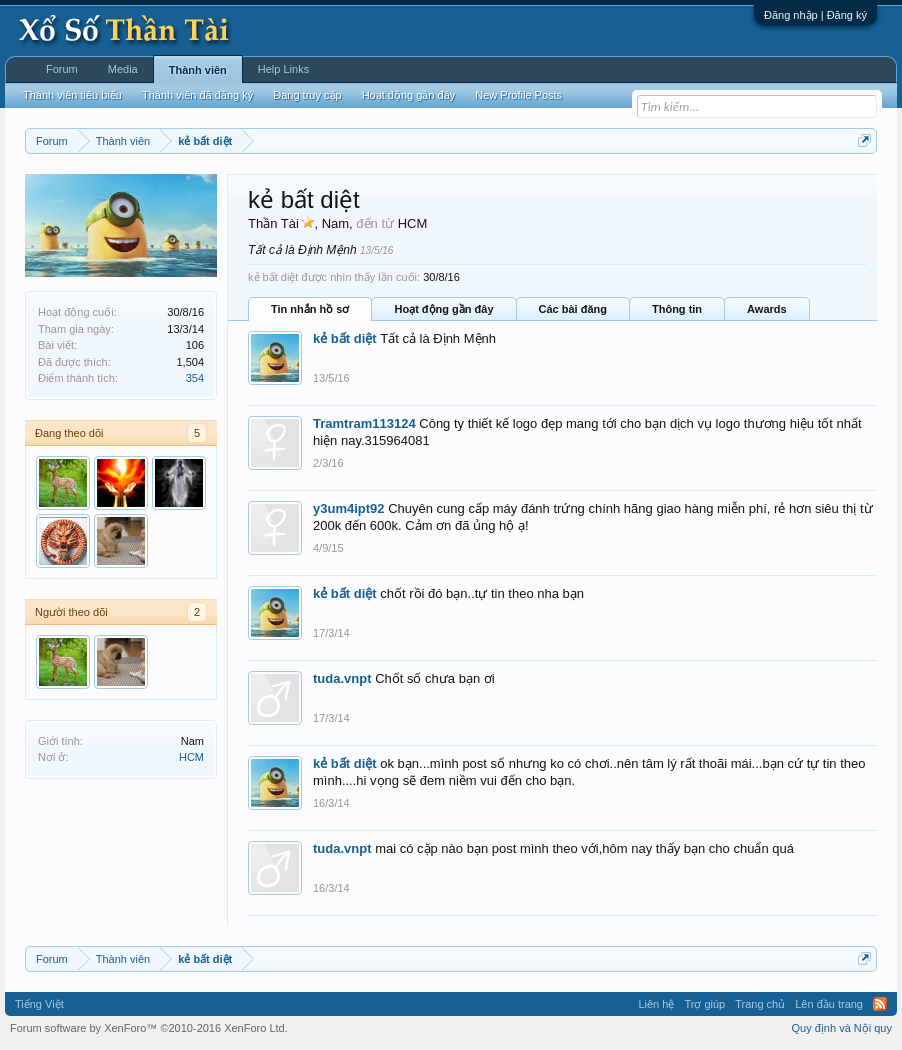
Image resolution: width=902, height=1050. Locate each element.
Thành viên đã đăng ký (197, 95)
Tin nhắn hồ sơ (310, 309)
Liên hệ (656, 1004)
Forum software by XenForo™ (149, 1028)
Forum (62, 69)
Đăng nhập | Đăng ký (815, 15)
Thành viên (198, 70)
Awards (767, 309)
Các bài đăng (573, 309)
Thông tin (677, 309)
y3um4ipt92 (349, 508)
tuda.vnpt (342, 678)
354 (195, 378)
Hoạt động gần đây (443, 309)
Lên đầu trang (829, 1004)
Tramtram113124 (364, 423)
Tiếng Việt (39, 1004)
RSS (880, 1004)
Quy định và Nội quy (842, 1028)
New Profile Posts (518, 95)
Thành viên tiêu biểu (72, 95)
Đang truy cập (307, 95)
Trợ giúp (704, 1004)
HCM (191, 757)
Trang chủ (760, 1004)
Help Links (283, 69)
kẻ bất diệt (345, 338)
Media (123, 69)
